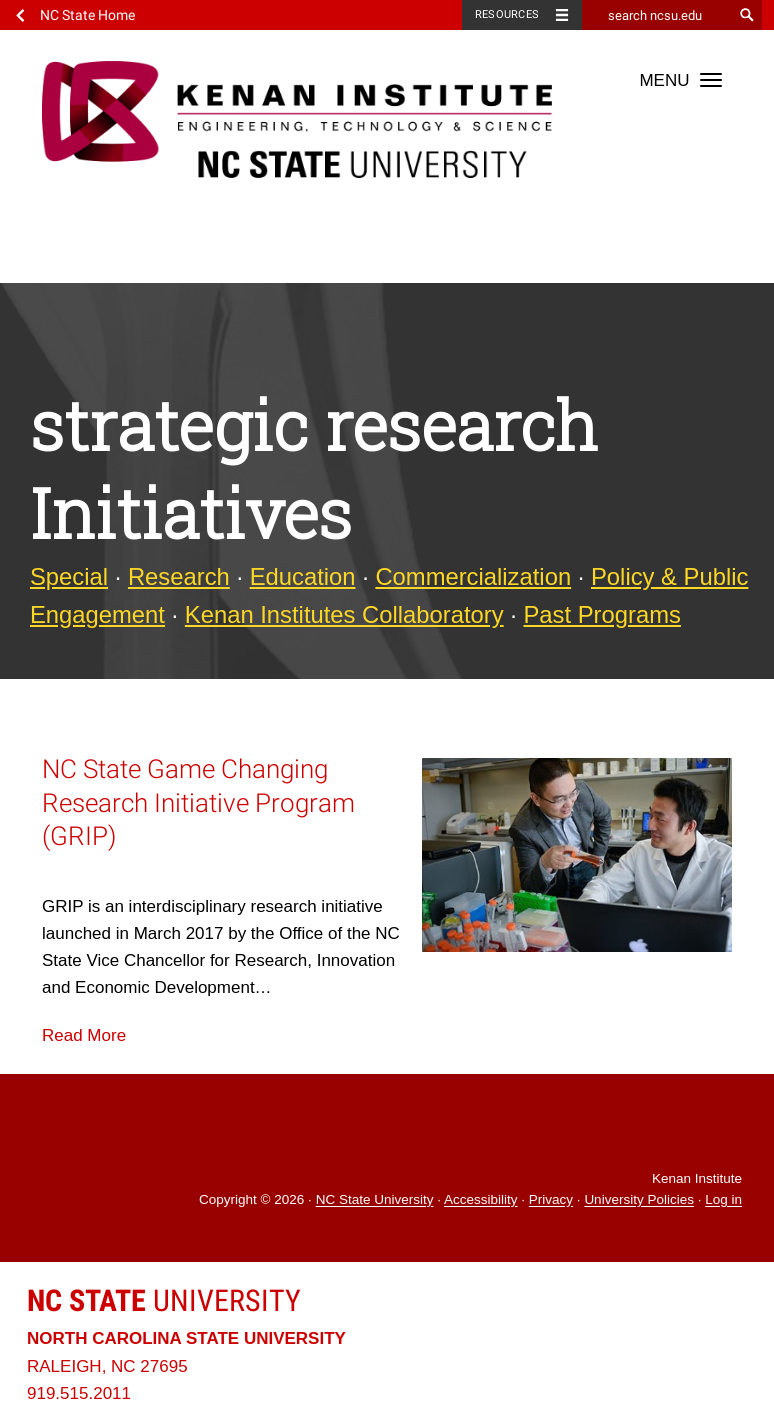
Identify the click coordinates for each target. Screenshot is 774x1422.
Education (303, 576)
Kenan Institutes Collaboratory (344, 614)
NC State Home (87, 15)
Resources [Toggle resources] (507, 14)
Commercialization (473, 576)
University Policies (639, 1200)
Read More (84, 1035)
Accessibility (481, 1200)
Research (179, 576)
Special (69, 576)
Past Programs (602, 614)
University (164, 1300)
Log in (723, 1200)
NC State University (375, 1200)
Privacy (551, 1200)
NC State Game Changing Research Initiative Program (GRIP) (198, 802)
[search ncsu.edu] (657, 15)
